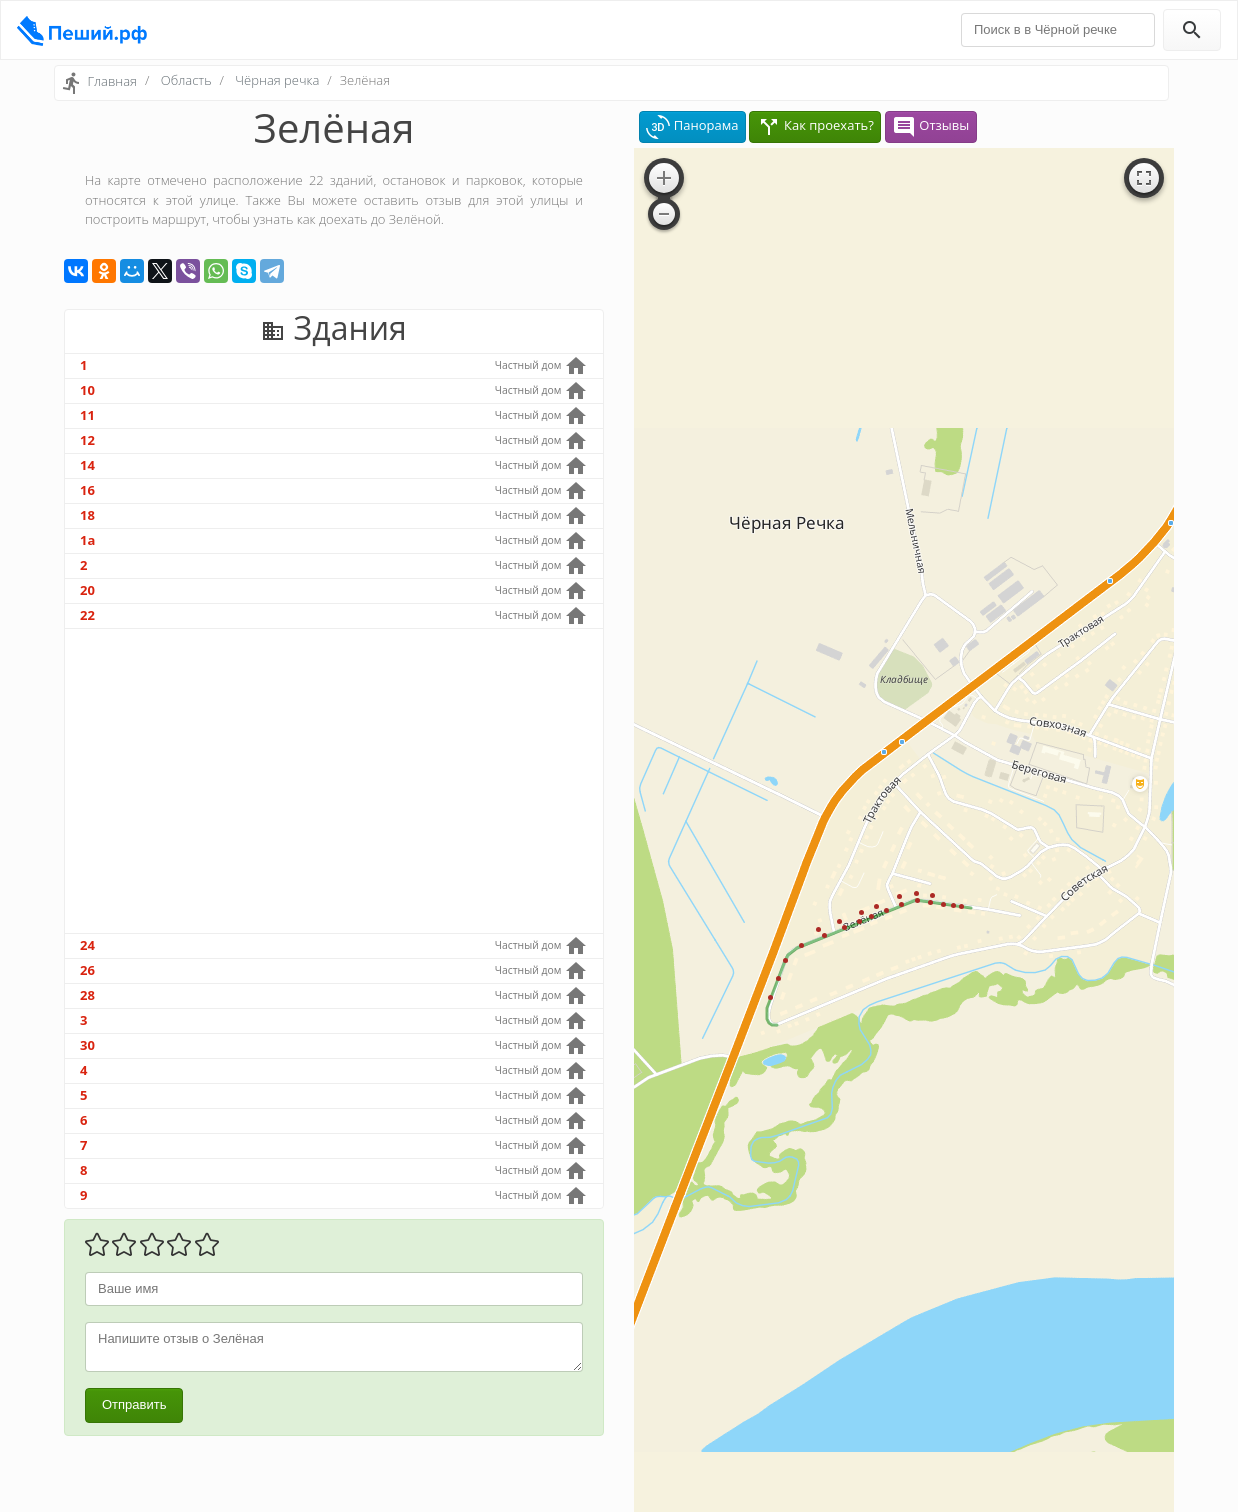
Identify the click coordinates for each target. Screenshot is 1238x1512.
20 (87, 590)
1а (87, 540)
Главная (112, 81)
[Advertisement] (334, 781)
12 (87, 440)
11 (87, 415)
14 (87, 465)
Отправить (134, 1404)
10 (87, 390)
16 (87, 490)
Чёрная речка (277, 80)
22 (87, 615)
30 (87, 1045)
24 (87, 945)
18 (87, 515)
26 (87, 970)
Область (186, 80)
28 (87, 995)
